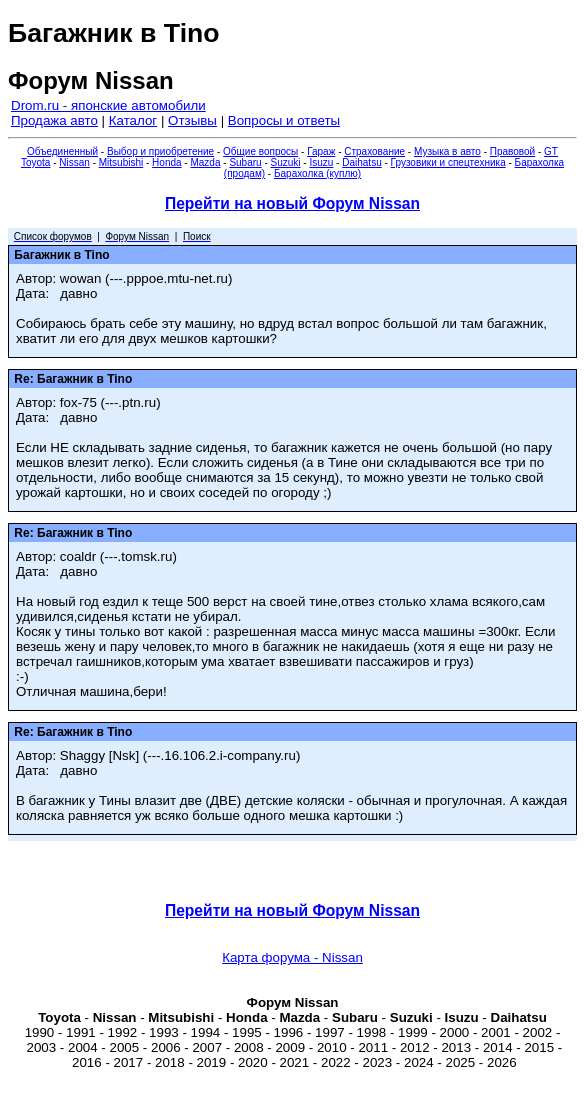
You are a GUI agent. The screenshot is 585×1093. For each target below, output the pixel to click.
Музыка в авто (447, 151)
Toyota (35, 162)
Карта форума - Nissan (292, 957)
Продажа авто (54, 120)
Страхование (374, 151)
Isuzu (321, 162)
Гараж (321, 151)
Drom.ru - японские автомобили (108, 105)
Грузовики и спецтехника (448, 162)
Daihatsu (361, 162)
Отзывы (192, 120)
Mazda (205, 162)
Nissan (74, 162)
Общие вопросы (260, 151)
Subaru (245, 162)
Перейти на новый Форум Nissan (292, 203)
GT (551, 151)
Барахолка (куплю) (317, 173)
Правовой (512, 151)
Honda (166, 162)
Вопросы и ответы (284, 120)
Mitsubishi (121, 162)
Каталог (133, 120)
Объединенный (62, 151)
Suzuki (286, 162)
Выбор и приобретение (160, 151)
